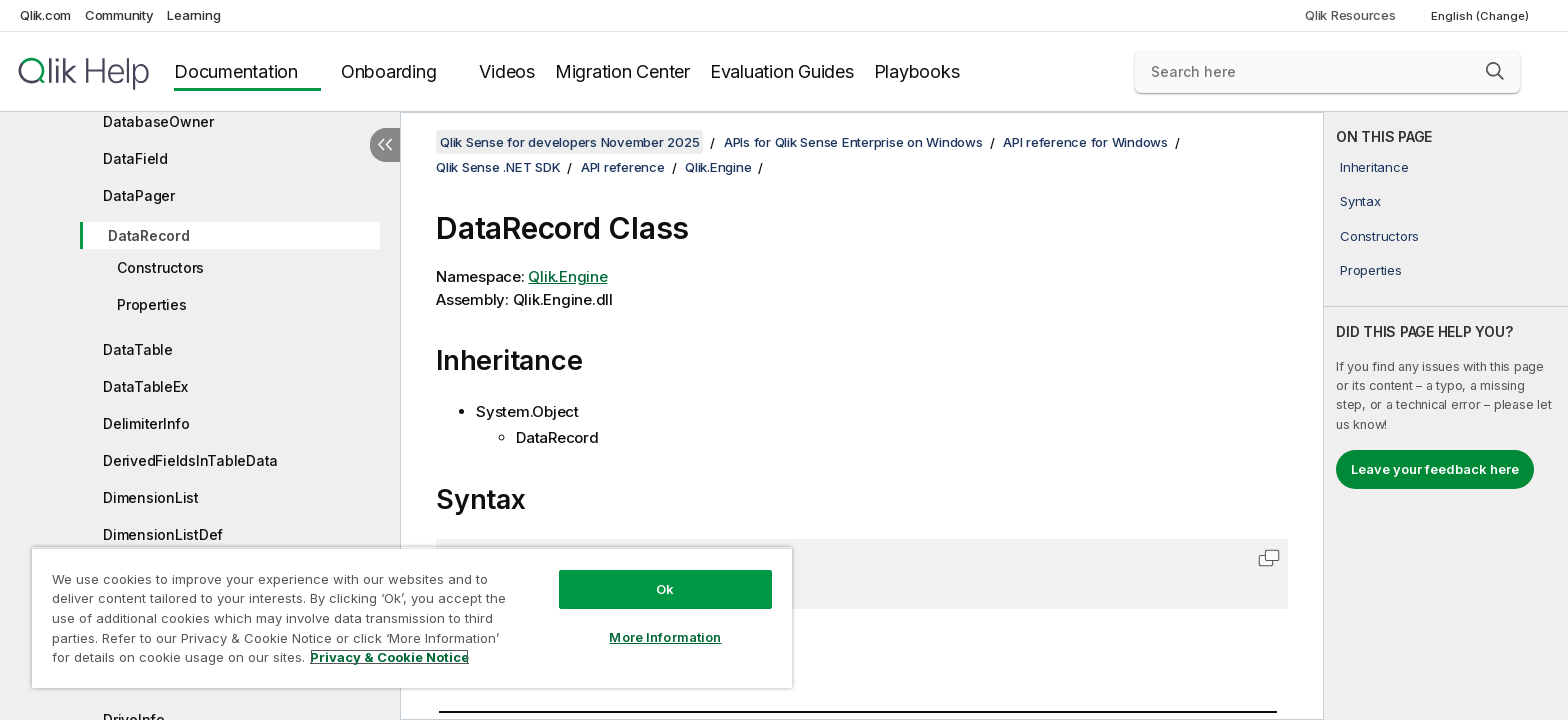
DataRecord (149, 235)
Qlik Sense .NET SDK (498, 167)
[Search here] (1327, 72)
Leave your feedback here (1435, 469)
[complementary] (1446, 416)
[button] (1495, 71)
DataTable (138, 349)
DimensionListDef (163, 534)
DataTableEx (145, 386)
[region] (412, 617)
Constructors (160, 267)
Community (119, 15)
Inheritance (1374, 167)
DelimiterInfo (146, 423)
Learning (193, 15)
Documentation (236, 71)
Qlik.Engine (718, 167)
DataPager (139, 195)
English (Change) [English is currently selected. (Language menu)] (1481, 16)
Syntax (1360, 201)
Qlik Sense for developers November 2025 (569, 142)
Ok (665, 589)
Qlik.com (45, 15)
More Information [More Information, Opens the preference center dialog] (665, 637)
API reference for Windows (1085, 142)
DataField (135, 158)
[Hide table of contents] (385, 145)
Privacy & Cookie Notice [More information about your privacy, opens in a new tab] (389, 657)
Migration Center (622, 71)
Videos (507, 71)
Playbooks (917, 71)
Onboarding (389, 71)
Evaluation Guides (782, 71)
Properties (152, 304)
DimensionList (151, 497)
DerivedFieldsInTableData (190, 460)
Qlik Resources (1350, 15)
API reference (623, 167)
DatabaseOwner (158, 121)
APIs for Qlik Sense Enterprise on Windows (853, 142)
